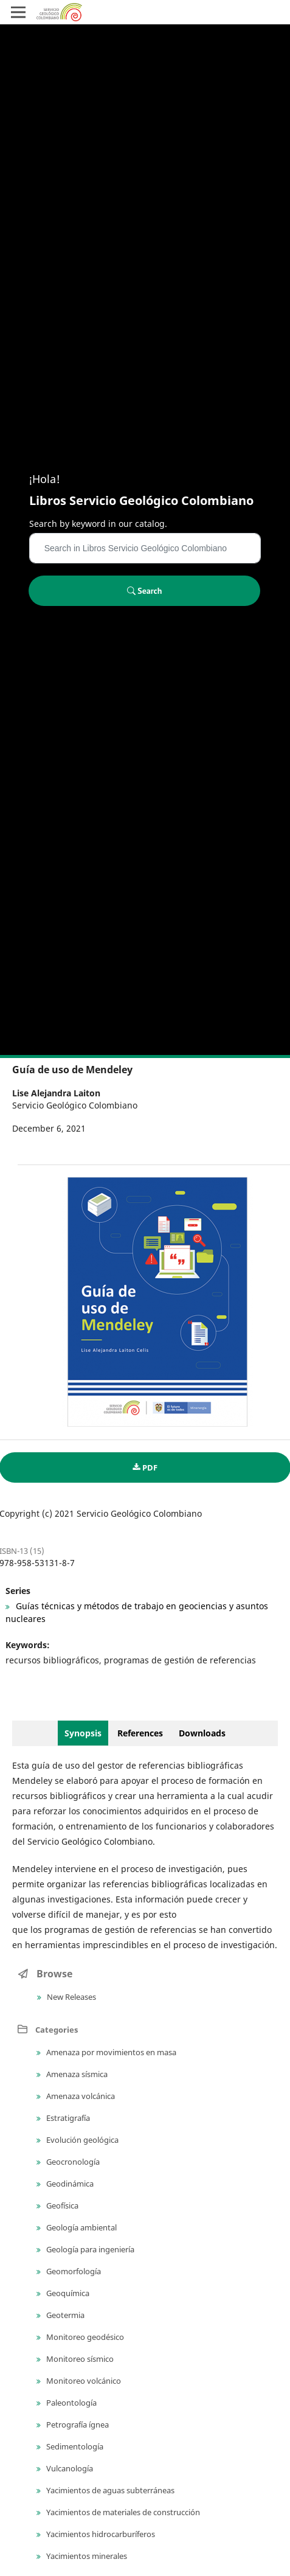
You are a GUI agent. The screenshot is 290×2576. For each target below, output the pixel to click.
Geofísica (61, 2205)
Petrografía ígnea (76, 2424)
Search (144, 590)
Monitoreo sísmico (79, 2358)
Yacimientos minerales (85, 2555)
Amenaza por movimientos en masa (110, 2052)
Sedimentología (73, 2446)
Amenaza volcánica (79, 2095)
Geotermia (64, 2315)
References (140, 1733)
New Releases (70, 1996)
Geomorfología (72, 2271)
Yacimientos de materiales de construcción (122, 2512)
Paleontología (70, 2402)
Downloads (202, 1733)
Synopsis (83, 1733)
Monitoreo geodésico (84, 2336)
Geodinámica (69, 2183)
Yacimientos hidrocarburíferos (99, 2534)
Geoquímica (66, 2293)
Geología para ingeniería (89, 2249)
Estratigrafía (67, 2117)
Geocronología (72, 2161)
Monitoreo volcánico (82, 2380)
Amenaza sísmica (76, 2074)
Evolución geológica (81, 2139)
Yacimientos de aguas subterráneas (109, 2490)
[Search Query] (145, 548)
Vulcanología (68, 2468)
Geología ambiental (80, 2227)
